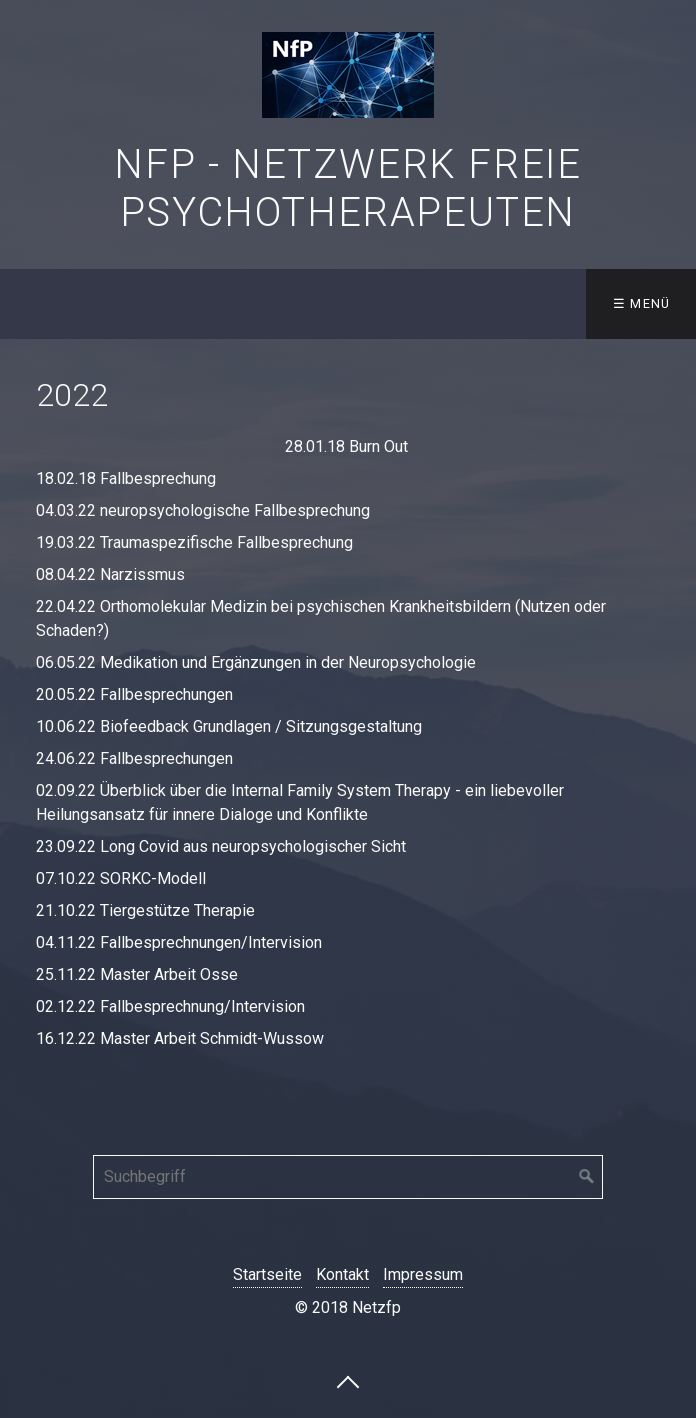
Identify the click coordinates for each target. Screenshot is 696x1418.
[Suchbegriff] (348, 1177)
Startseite (267, 1274)
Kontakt (342, 1274)
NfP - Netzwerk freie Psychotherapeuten (347, 188)
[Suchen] (587, 1177)
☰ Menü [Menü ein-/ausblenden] (642, 303)
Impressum (423, 1274)
